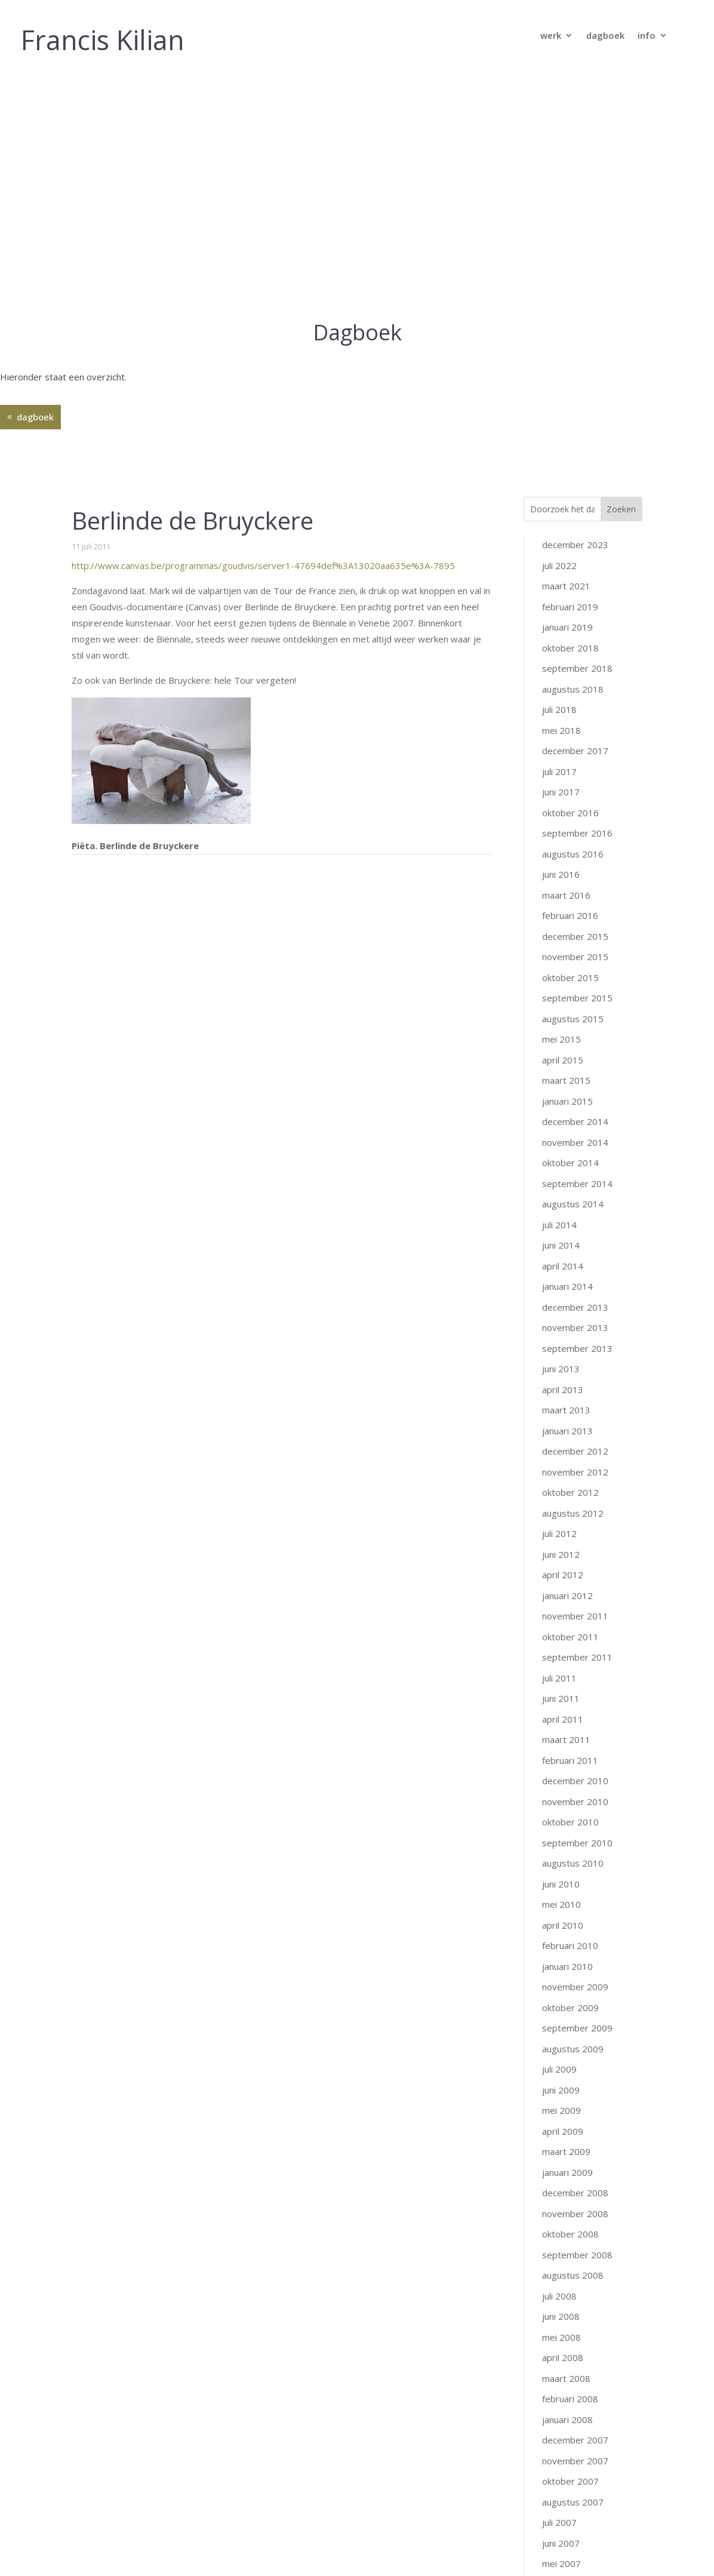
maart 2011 (566, 1503)
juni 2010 (561, 1647)
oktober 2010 (570, 1585)
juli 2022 (559, 329)
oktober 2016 (570, 576)
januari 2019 (567, 390)
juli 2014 (559, 988)
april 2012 (562, 1338)
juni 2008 (561, 2080)
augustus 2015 (573, 782)
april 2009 (562, 1895)
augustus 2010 (573, 1627)
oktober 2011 (570, 1400)
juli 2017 (559, 535)
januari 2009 (567, 1936)
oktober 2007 (570, 2245)
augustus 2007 (573, 2265)
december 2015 (575, 700)
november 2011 (575, 1379)
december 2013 (575, 1071)
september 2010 (577, 1606)
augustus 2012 (573, 1277)
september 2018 (577, 432)
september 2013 (577, 1112)
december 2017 (575, 514)
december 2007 (575, 2203)
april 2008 (562, 2121)
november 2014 (575, 906)
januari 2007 (567, 2409)
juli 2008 (559, 2059)
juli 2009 (559, 1833)
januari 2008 (567, 2183)
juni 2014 (561, 1009)
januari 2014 (567, 1050)
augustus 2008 (573, 2039)
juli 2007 (559, 2286)
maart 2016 (566, 659)
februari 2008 (570, 2162)
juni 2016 (561, 638)
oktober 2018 (570, 411)
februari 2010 (570, 1709)
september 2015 (577, 761)
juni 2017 (561, 555)
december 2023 (575, 308)
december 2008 (575, 1956)
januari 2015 (567, 865)
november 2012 (575, 1235)
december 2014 (575, 885)
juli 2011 (559, 1441)
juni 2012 (561, 1318)
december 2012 (575, 1215)
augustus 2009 (573, 1812)
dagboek (605, 36)
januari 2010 (567, 1730)
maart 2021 (566, 349)
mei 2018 (561, 494)
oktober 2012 (570, 1256)
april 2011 (562, 1483)
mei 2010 (561, 1668)
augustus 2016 (573, 617)
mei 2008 (561, 2101)
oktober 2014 (570, 926)
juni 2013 (561, 1132)
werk (550, 36)
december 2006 (575, 2430)
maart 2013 (566, 1173)
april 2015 (562, 823)
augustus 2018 (573, 453)
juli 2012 (559, 1297)
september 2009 (577, 1791)
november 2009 (575, 1750)
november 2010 (575, 1565)
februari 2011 (570, 1524)
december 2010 (575, 1544)
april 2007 (562, 2348)
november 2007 (575, 2224)
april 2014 (562, 1029)
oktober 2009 (570, 1771)
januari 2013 (567, 1194)
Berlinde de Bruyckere (192, 284)
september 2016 (577, 596)
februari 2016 (570, 679)
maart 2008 (566, 2142)
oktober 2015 (570, 741)
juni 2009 (561, 1853)
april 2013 (562, 1153)
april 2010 (562, 1689)
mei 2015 (561, 803)
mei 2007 (561, 2327)
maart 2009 (566, 1915)
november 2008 (575, 1977)
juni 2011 (561, 1462)
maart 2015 (566, 844)
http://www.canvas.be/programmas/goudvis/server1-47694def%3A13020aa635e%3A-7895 (263, 329)
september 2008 (577, 2018)
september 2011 (577, 1421)
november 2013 (575, 1091)
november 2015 (575, 720)
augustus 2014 (573, 967)
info (646, 36)
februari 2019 (570, 370)
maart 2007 (566, 2368)
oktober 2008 (570, 1997)
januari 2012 (567, 1359)
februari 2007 (570, 2389)
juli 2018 (559, 473)
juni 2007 (561, 2307)
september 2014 (577, 947)
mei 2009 (561, 1874)
